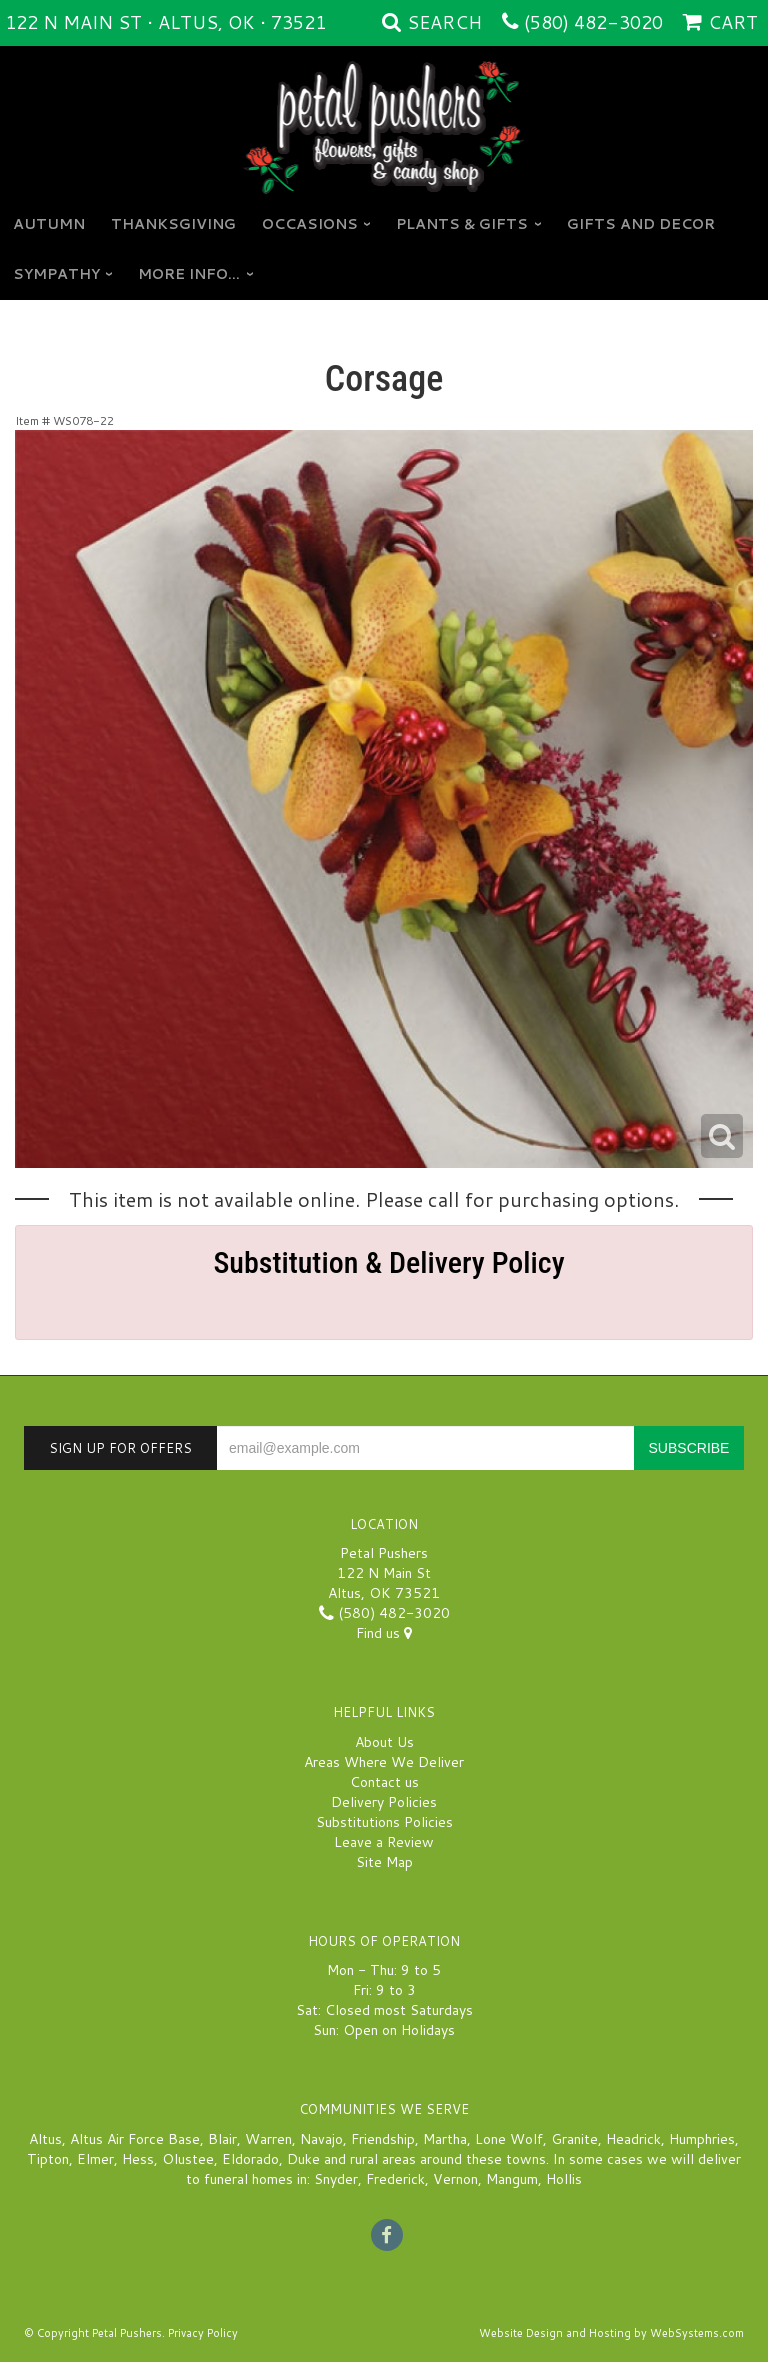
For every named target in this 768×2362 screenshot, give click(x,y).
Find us (384, 1633)
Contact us (384, 1782)
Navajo (321, 2139)
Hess (138, 2159)
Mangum (512, 2179)
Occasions (310, 224)
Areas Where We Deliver (384, 1762)
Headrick (633, 2139)
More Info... (189, 274)
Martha (445, 2139)
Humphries (702, 2139)
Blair (222, 2139)
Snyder (336, 2179)
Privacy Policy (203, 2333)
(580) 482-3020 (593, 22)
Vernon (455, 2179)
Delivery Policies (384, 1802)
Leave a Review (384, 1842)
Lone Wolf (509, 2139)
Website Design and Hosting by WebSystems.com (611, 2333)
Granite (574, 2139)
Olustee (188, 2159)
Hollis (564, 2179)
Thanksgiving (173, 224)
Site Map (384, 1862)
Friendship (383, 2139)
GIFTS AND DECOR (641, 224)
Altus (45, 2139)
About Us (384, 1742)
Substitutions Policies (384, 1822)
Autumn (49, 224)
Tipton (48, 2159)
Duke (303, 2159)
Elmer (95, 2159)
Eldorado (250, 2159)
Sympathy (56, 274)
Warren (268, 2139)
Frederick (395, 2179)
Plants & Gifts (462, 224)
